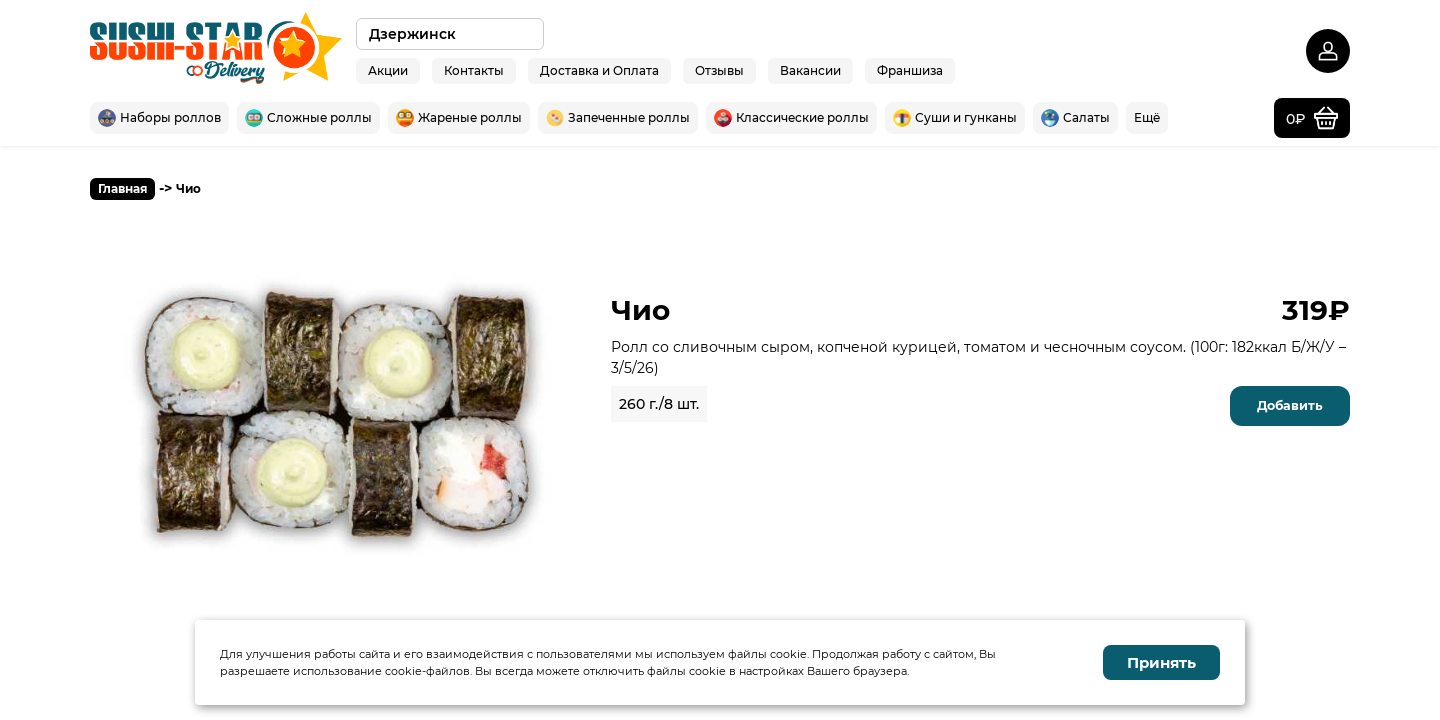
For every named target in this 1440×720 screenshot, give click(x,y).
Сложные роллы (308, 118)
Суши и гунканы (955, 118)
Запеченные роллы (618, 118)
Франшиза (910, 69)
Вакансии (810, 69)
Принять (1161, 662)
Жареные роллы (459, 118)
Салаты (1075, 118)
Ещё (1147, 117)
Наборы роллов (159, 118)
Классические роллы (791, 118)
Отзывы (719, 69)
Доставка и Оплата (599, 69)
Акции (388, 69)
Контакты (474, 69)
